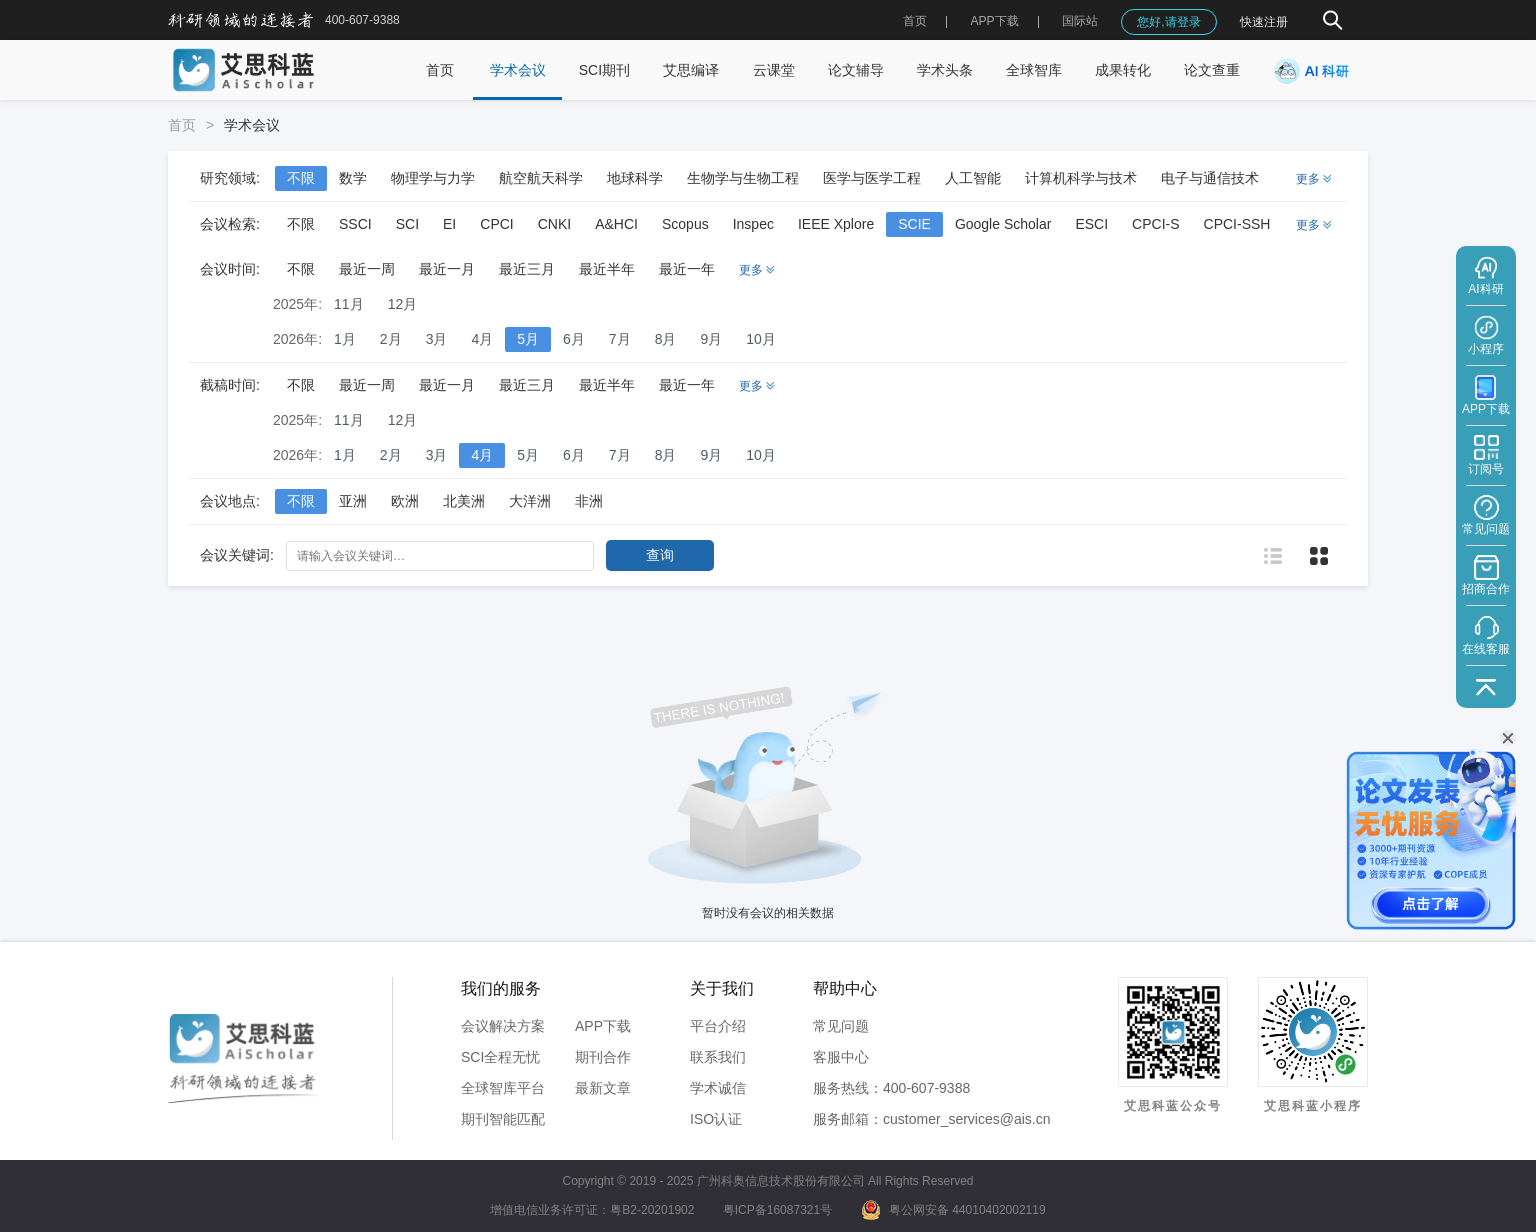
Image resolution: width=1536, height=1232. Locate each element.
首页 (915, 21)
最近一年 (687, 269)
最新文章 (603, 1088)
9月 (711, 339)
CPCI (496, 224)
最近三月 (527, 269)
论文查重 (1212, 70)
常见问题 (841, 1026)
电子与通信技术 (1210, 178)
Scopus (685, 224)
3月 (437, 339)
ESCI (1091, 224)
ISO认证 (716, 1119)
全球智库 (1034, 70)
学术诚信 (718, 1088)
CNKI (554, 224)
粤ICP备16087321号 (777, 1210)
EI (449, 224)
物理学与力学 (433, 178)
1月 (345, 339)
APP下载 (603, 1026)
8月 (666, 339)
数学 (353, 178)
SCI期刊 (604, 70)
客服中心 (841, 1057)
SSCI (355, 224)
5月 (528, 339)
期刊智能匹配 (503, 1119)
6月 (574, 339)
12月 (403, 304)
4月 (482, 339)
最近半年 (607, 269)
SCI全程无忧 (500, 1057)
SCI (407, 224)
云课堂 (774, 70)
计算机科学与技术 (1081, 178)
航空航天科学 (541, 178)
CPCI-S (1155, 224)
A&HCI (616, 224)
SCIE (914, 224)
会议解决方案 (503, 1026)
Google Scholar (1003, 224)
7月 (620, 339)
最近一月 (447, 269)
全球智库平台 (503, 1088)
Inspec (753, 224)
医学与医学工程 (872, 178)
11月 (349, 304)
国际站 (1080, 21)
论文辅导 (856, 70)
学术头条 (945, 70)
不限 (301, 178)
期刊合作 (603, 1057)
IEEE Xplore (836, 224)
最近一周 (367, 269)
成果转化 (1123, 70)
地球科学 (635, 178)
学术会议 (518, 70)
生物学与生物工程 (743, 178)
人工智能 (973, 178)
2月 (391, 339)
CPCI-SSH (1237, 224)
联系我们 (718, 1057)
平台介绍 (718, 1026)
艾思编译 (691, 70)
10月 (761, 339)
